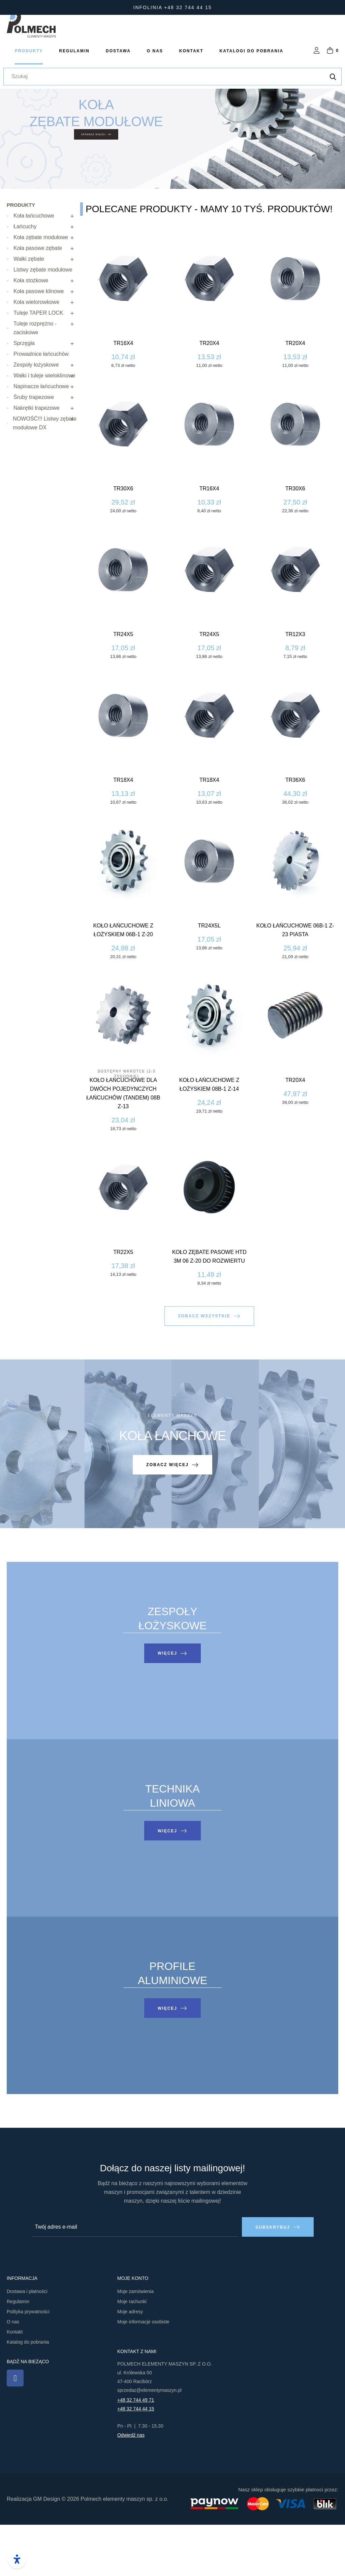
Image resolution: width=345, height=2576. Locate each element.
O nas (13, 2373)
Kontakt (15, 2383)
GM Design (46, 2550)
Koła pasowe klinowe (38, 342)
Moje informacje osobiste (143, 2373)
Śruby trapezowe (33, 448)
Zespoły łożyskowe (36, 416)
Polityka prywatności (28, 2363)
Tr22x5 (331, 1303)
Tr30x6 (331, 540)
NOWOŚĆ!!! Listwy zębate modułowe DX (44, 474)
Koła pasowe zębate (37, 299)
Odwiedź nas (131, 2486)
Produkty (21, 256)
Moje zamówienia (135, 2342)
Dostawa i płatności (27, 2342)
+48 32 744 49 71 (135, 2451)
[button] (209, 1396)
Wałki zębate (28, 310)
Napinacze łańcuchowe (41, 437)
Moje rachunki (132, 2352)
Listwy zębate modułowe (42, 321)
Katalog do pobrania (28, 2393)
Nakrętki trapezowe (36, 459)
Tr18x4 (331, 831)
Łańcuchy (25, 278)
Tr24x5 (331, 685)
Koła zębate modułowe (40, 288)
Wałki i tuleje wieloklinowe (44, 427)
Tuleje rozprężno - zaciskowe (35, 379)
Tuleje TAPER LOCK (38, 364)
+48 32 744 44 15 (135, 2460)
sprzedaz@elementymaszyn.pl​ (149, 2441)
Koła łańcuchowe (33, 267)
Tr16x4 (331, 394)
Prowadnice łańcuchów (41, 405)
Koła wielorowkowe (36, 353)
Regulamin (18, 2352)
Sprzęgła (24, 394)
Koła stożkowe (30, 332)
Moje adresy (130, 2363)
